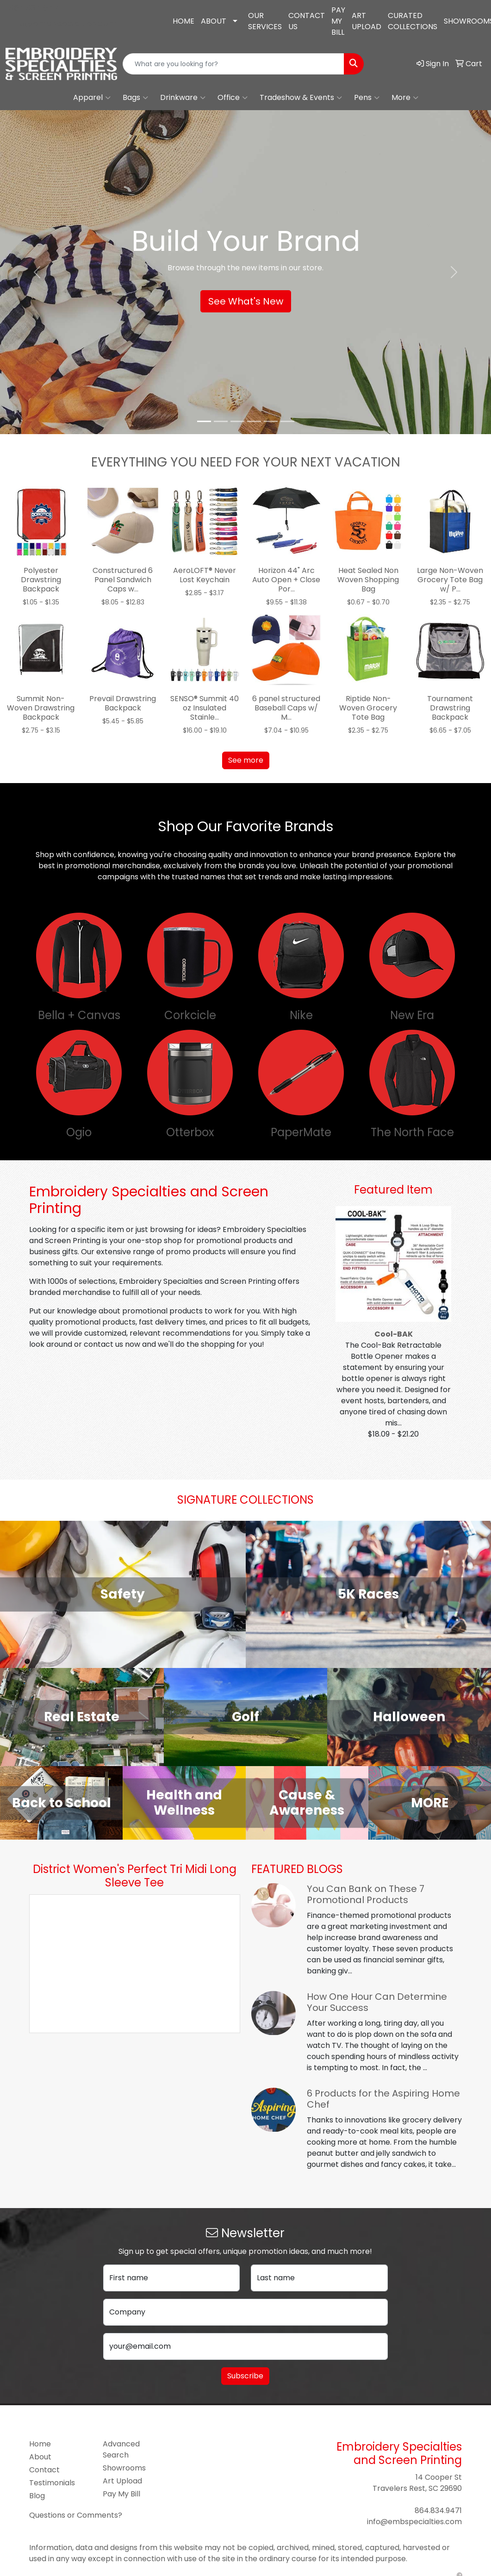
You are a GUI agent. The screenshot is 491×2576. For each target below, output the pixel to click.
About (40, 2457)
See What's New (245, 301)
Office (233, 97)
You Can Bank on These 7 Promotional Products (365, 1894)
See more (245, 760)
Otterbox (190, 1132)
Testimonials (52, 2482)
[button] (37, 272)
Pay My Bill (121, 2494)
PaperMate (301, 1132)
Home (40, 2444)
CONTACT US (306, 21)
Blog (37, 2495)
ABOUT (213, 21)
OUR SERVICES (265, 21)
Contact (44, 2469)
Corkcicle (190, 1015)
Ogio (79, 1132)
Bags (135, 97)
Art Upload (122, 2481)
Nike (301, 1015)
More (405, 97)
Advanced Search (121, 2449)
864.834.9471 (35, 7)
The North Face (412, 1132)
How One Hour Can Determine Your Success (377, 2002)
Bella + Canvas (79, 1015)
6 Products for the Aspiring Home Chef (383, 2099)
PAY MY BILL (338, 21)
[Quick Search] (233, 64)
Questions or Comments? (75, 2515)
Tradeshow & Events (301, 97)
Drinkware (182, 97)
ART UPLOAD (366, 21)
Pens (366, 97)
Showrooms (124, 2468)
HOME (183, 21)
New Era (412, 1015)
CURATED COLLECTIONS (412, 21)
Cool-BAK (393, 1334)
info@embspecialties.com (63, 23)
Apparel (92, 97)
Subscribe (245, 2376)
